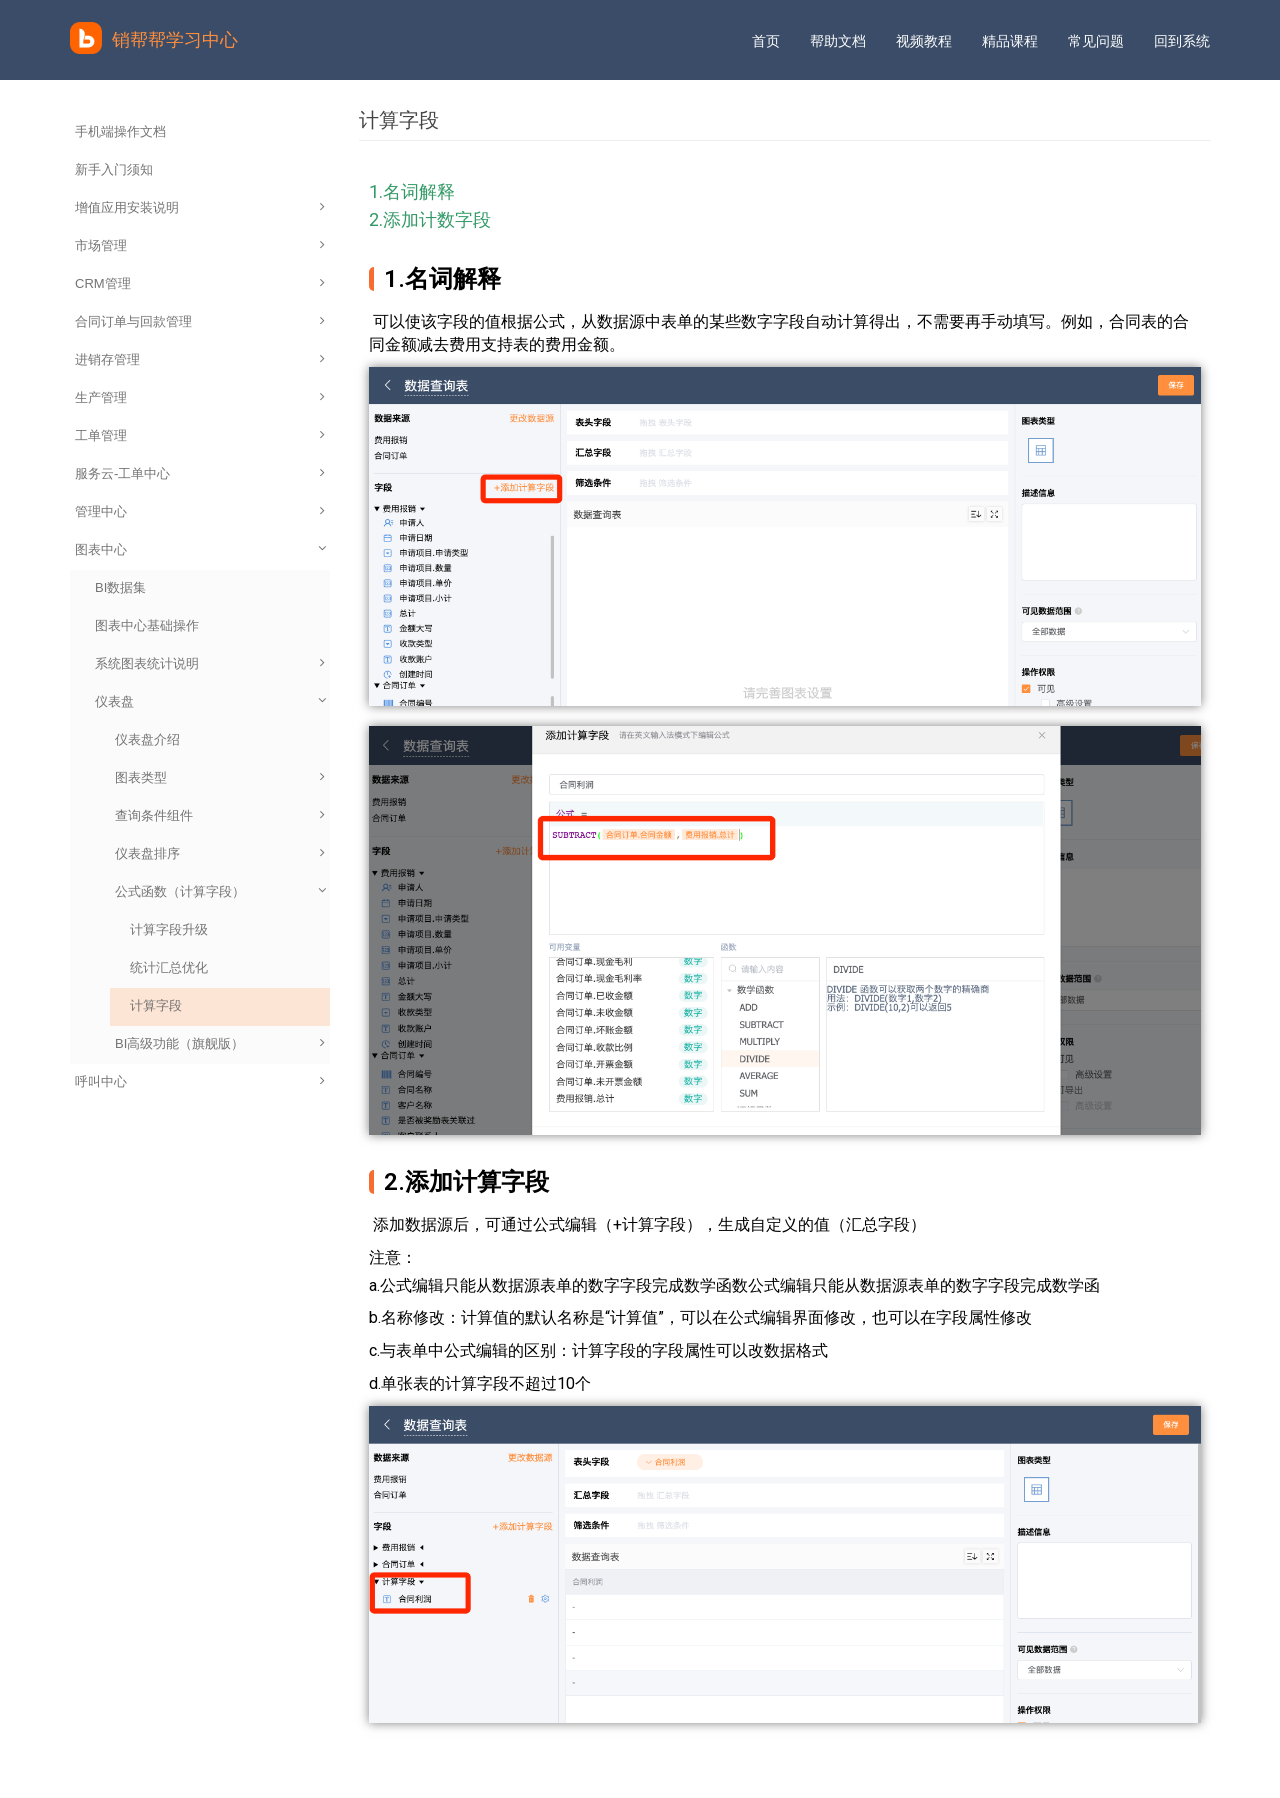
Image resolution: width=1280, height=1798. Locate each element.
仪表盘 (212, 701)
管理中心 (200, 511)
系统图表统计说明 (210, 663)
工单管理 (200, 435)
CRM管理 (200, 283)
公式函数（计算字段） (222, 891)
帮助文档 (838, 41)
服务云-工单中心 (200, 473)
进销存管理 (200, 359)
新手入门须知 (114, 169)
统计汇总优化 (169, 967)
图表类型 (220, 777)
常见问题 (1096, 41)
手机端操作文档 (120, 131)
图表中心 (202, 549)
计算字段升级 (169, 929)
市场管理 (200, 245)
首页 (766, 41)
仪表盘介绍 (147, 739)
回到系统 (1182, 41)
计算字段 (156, 1005)
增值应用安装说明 (200, 207)
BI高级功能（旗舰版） (220, 1043)
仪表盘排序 (220, 853)
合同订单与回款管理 (200, 321)
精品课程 (1010, 41)
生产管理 (200, 397)
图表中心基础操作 (147, 625)
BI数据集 (120, 587)
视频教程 (924, 41)
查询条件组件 (220, 815)
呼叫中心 (200, 1081)
